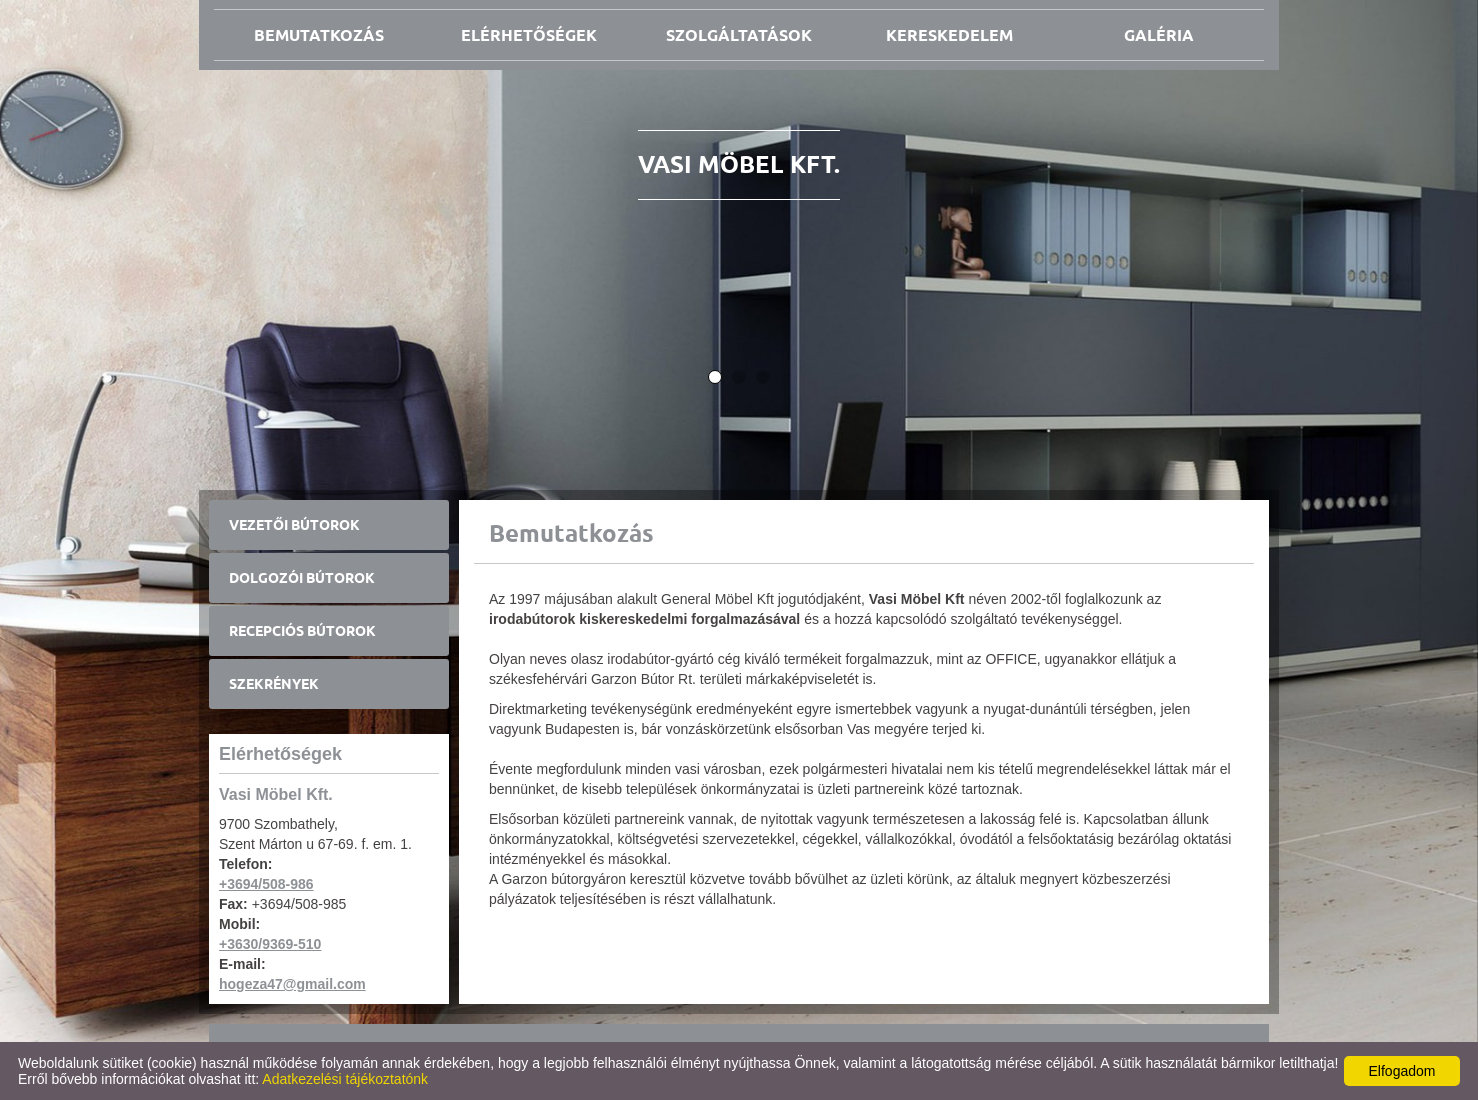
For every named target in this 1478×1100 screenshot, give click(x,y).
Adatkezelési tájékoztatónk (345, 1079)
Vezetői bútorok (294, 525)
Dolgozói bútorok (302, 578)
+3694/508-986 (266, 884)
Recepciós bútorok (302, 631)
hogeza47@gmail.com (292, 984)
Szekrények (274, 684)
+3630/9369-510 (270, 944)
